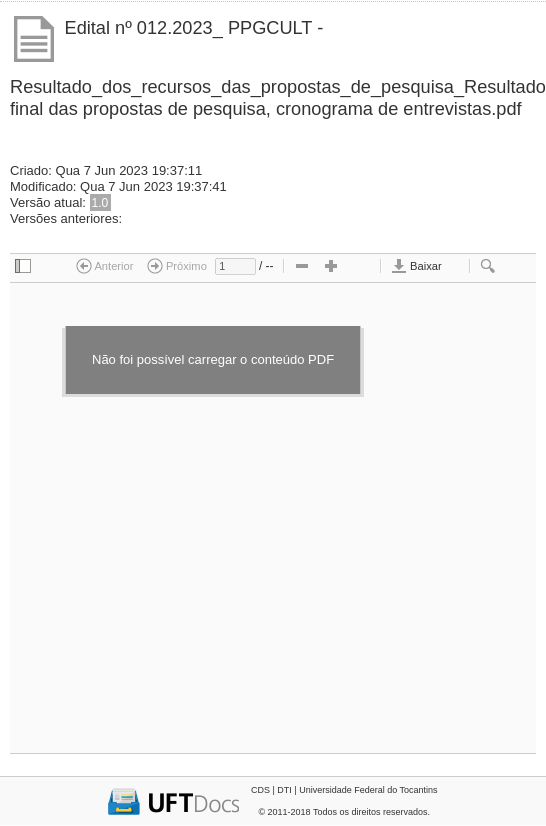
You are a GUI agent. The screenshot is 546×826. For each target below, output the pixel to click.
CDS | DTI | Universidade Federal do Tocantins (344, 790)
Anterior (105, 266)
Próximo (177, 266)
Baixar (416, 266)
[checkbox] (23, 267)
